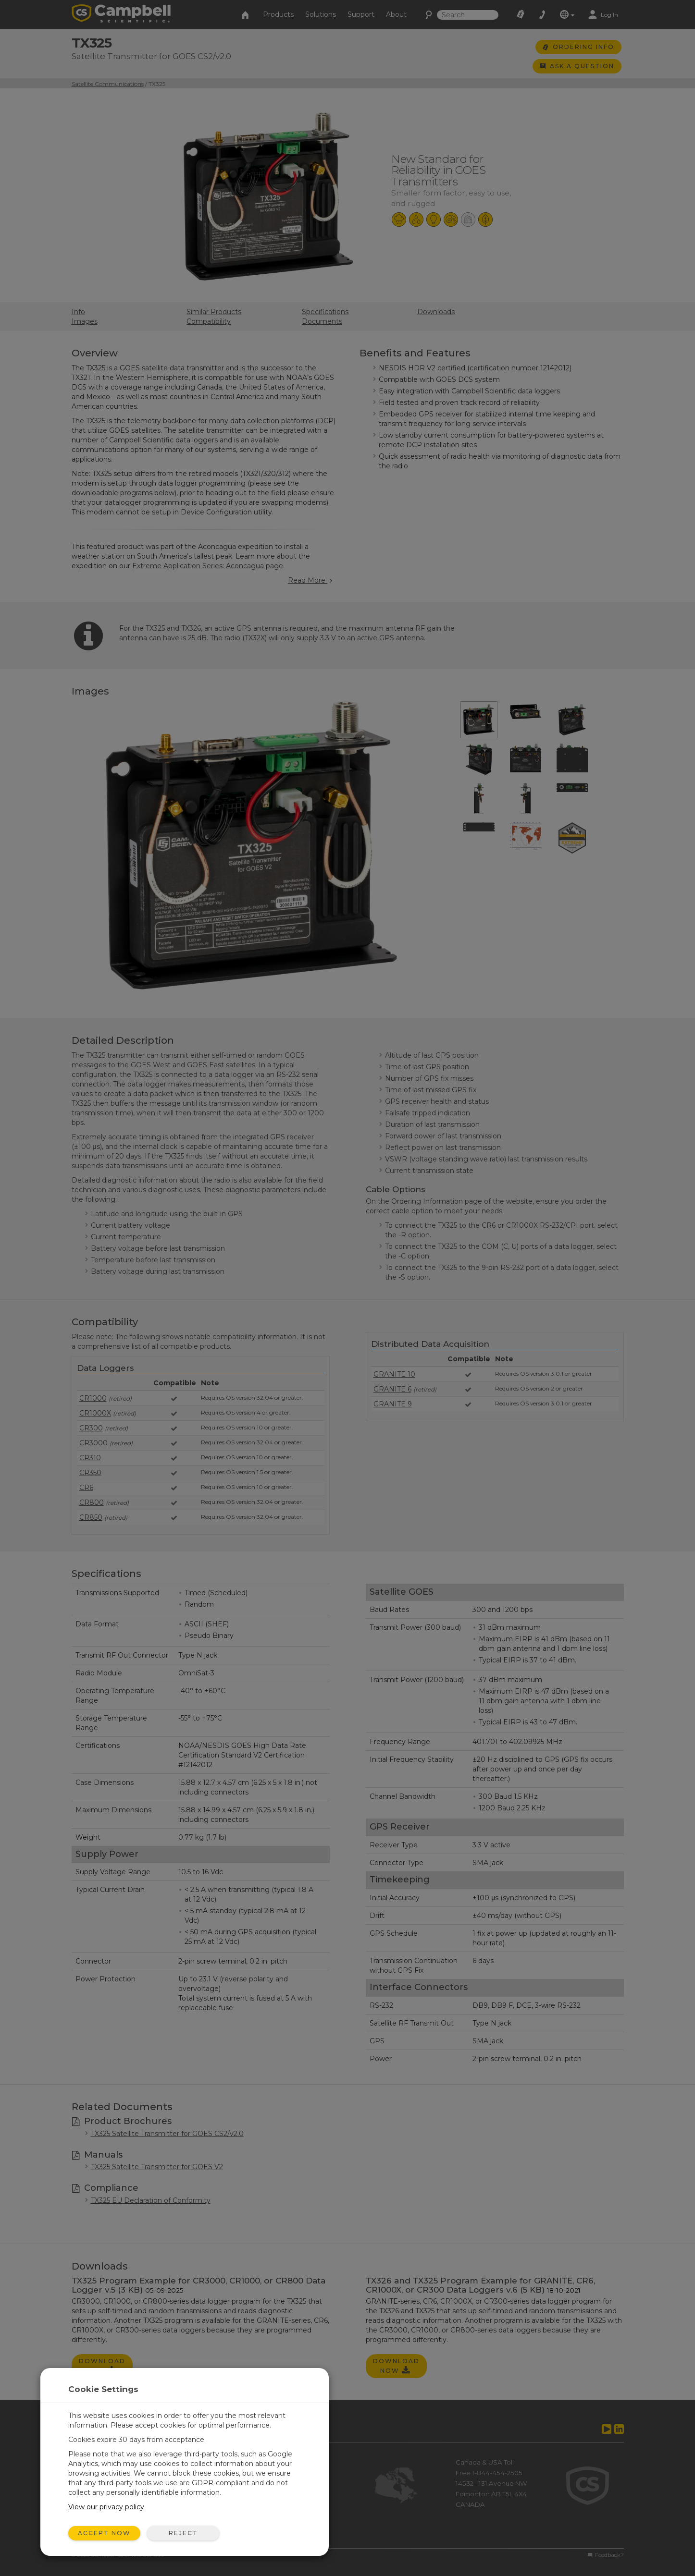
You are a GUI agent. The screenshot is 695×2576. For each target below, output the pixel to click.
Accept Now (104, 2533)
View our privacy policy (106, 2507)
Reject (183, 2533)
